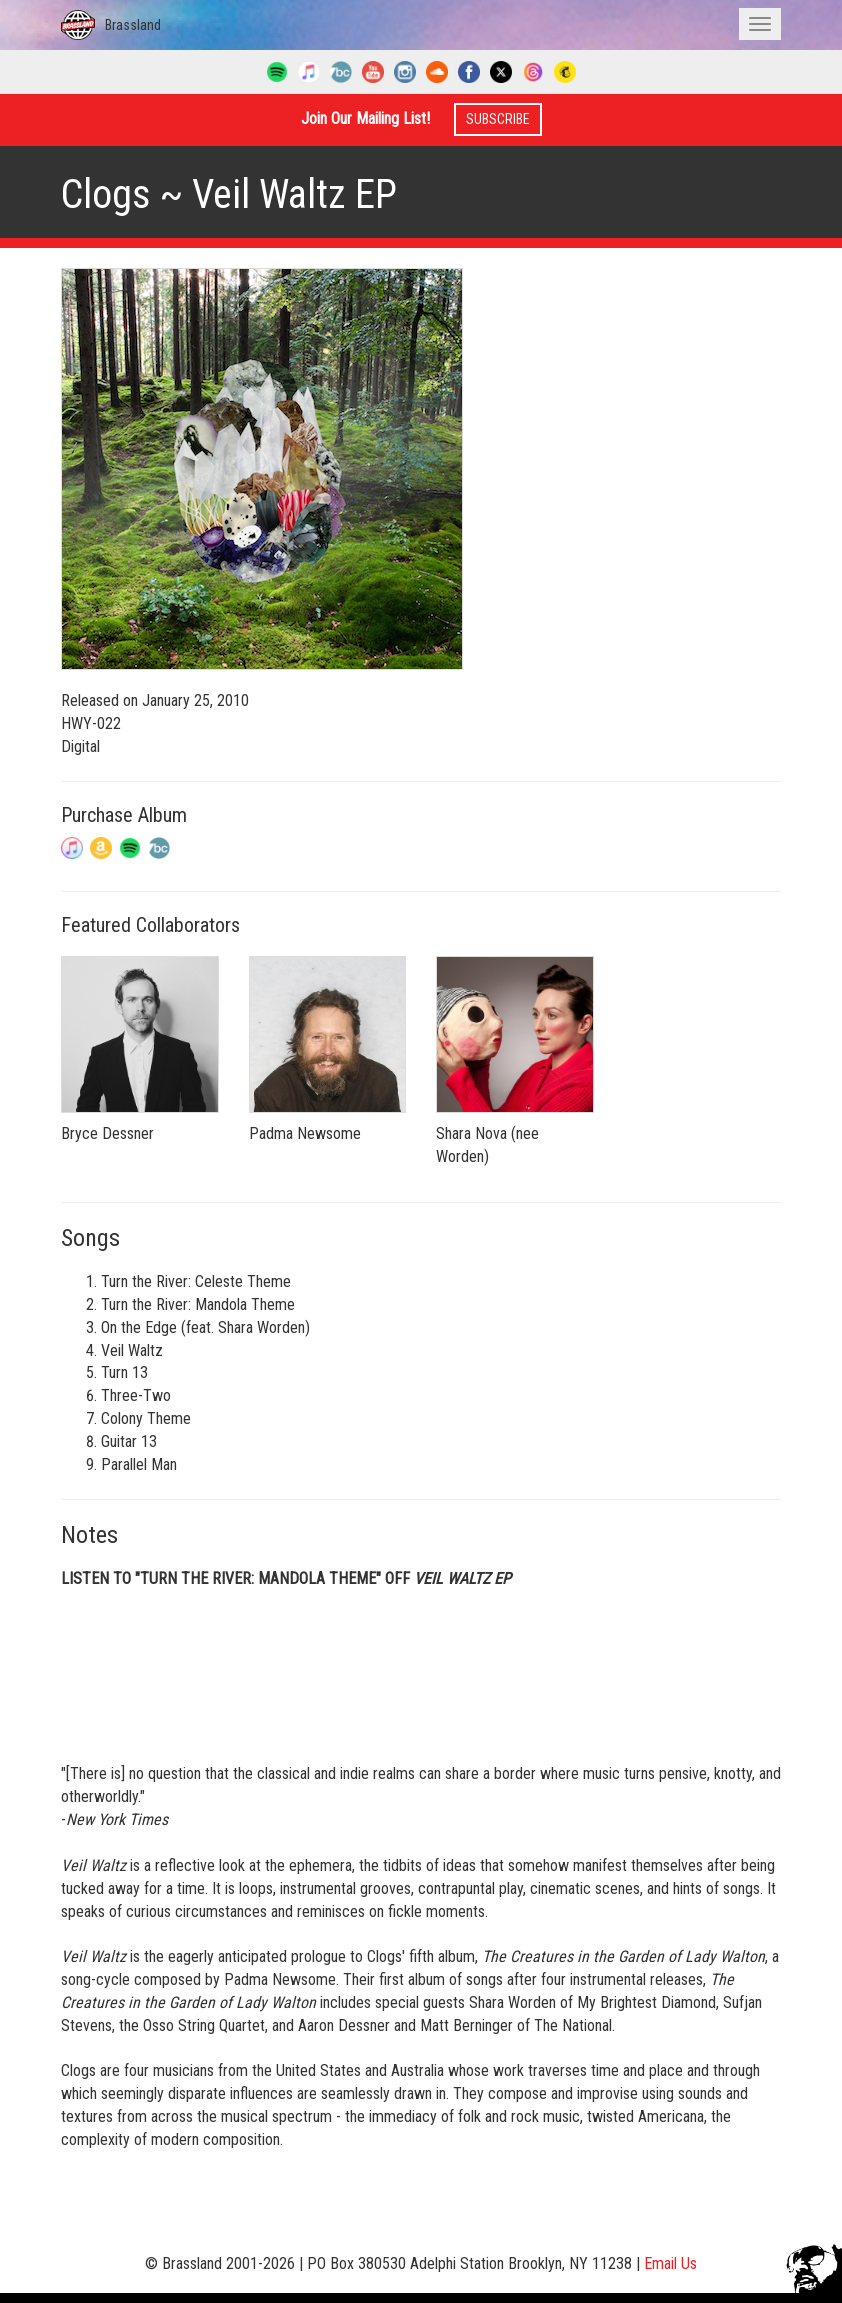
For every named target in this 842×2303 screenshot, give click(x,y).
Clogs (106, 194)
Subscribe (498, 119)
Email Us (670, 2263)
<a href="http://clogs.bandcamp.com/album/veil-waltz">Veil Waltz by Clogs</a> (421, 1674)
